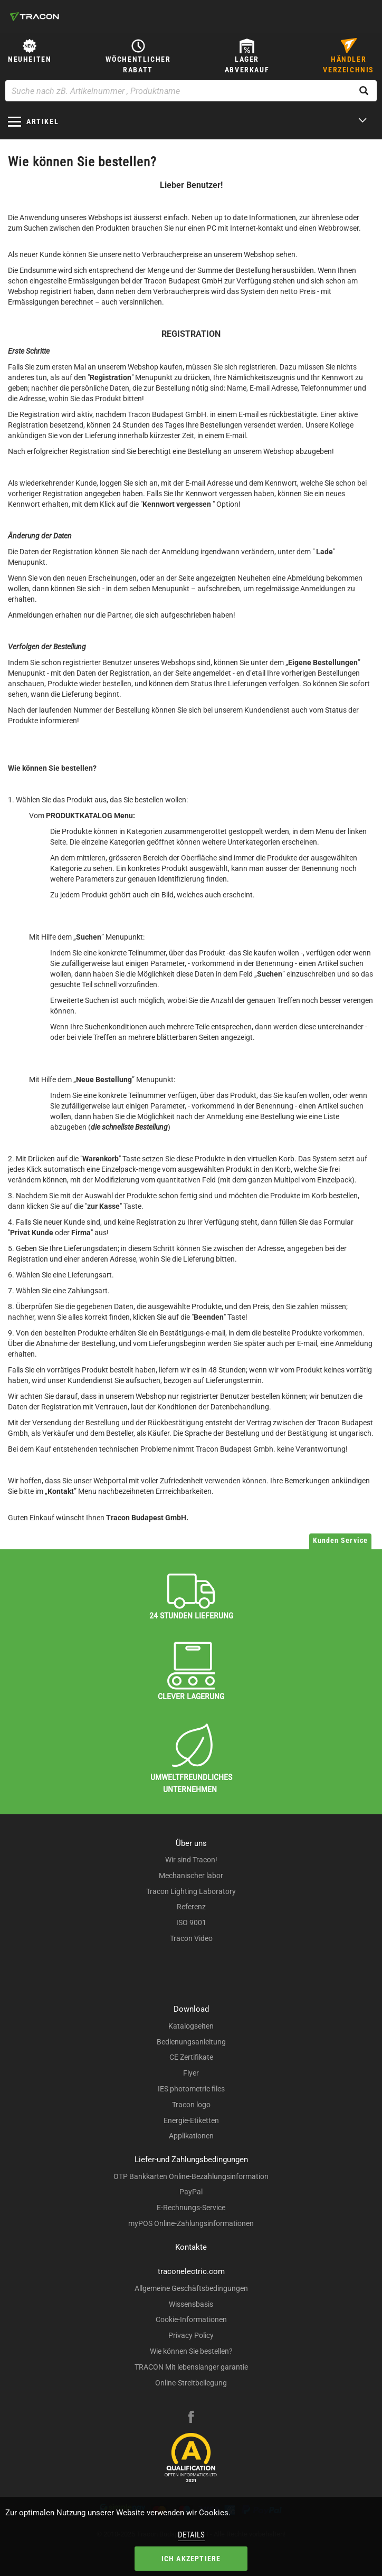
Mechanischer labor (191, 1875)
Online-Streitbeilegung (191, 2383)
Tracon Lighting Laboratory (191, 1891)
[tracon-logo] (34, 16)
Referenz (191, 1906)
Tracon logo (191, 2104)
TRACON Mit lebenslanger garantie (191, 2367)
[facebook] (191, 2418)
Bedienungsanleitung (191, 2042)
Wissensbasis (191, 2304)
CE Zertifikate (191, 2057)
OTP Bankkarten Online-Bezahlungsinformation (191, 2176)
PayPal (191, 2191)
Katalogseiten (191, 2026)
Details (191, 2535)
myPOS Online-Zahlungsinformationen (191, 2223)
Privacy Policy (191, 2335)
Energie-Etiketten (191, 2120)
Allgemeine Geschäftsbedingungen (191, 2288)
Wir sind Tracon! (191, 1859)
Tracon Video (191, 1938)
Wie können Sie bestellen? (191, 2351)
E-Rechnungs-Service (191, 2207)
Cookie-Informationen (191, 2319)
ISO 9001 (191, 1922)
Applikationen (191, 2136)
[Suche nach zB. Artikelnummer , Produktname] (191, 90)
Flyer (191, 2073)
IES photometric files (191, 2089)
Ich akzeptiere (191, 2558)
